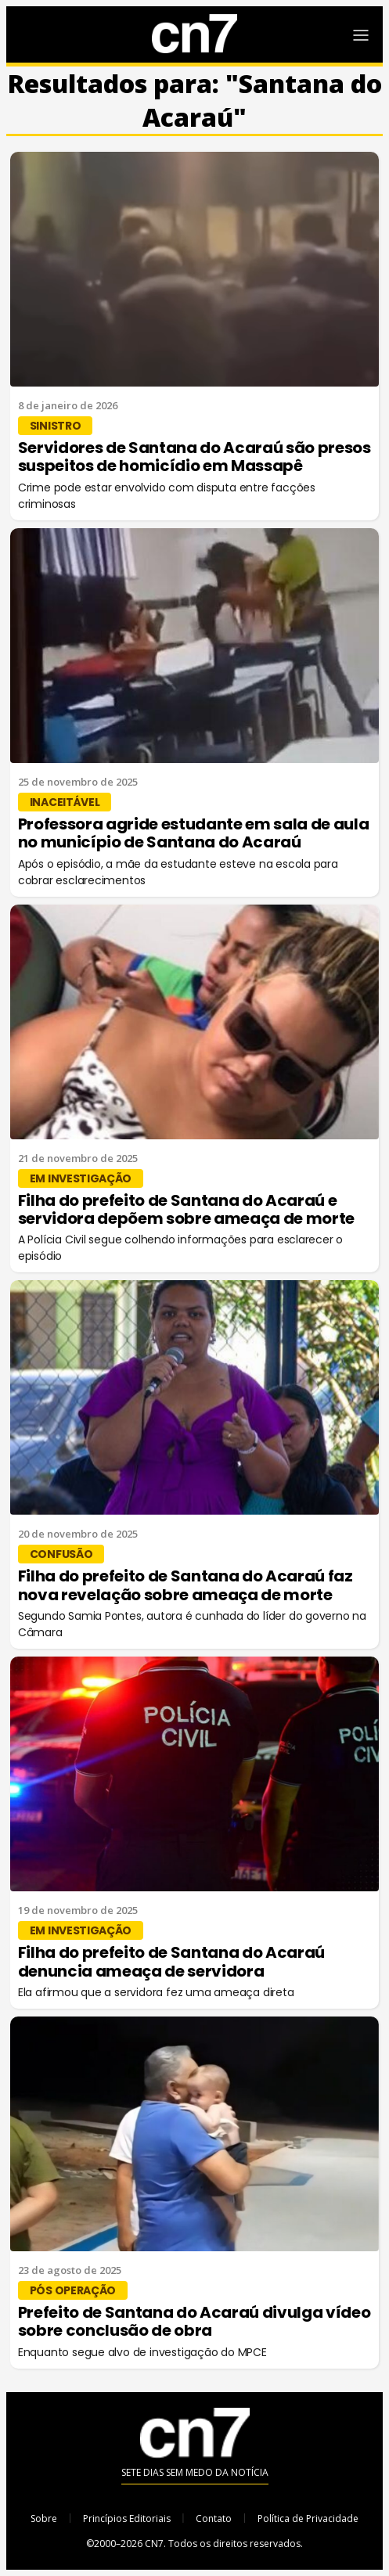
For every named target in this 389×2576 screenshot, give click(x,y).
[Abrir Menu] (361, 35)
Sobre (44, 2518)
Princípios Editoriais (127, 2518)
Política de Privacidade (308, 2518)
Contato (214, 2518)
